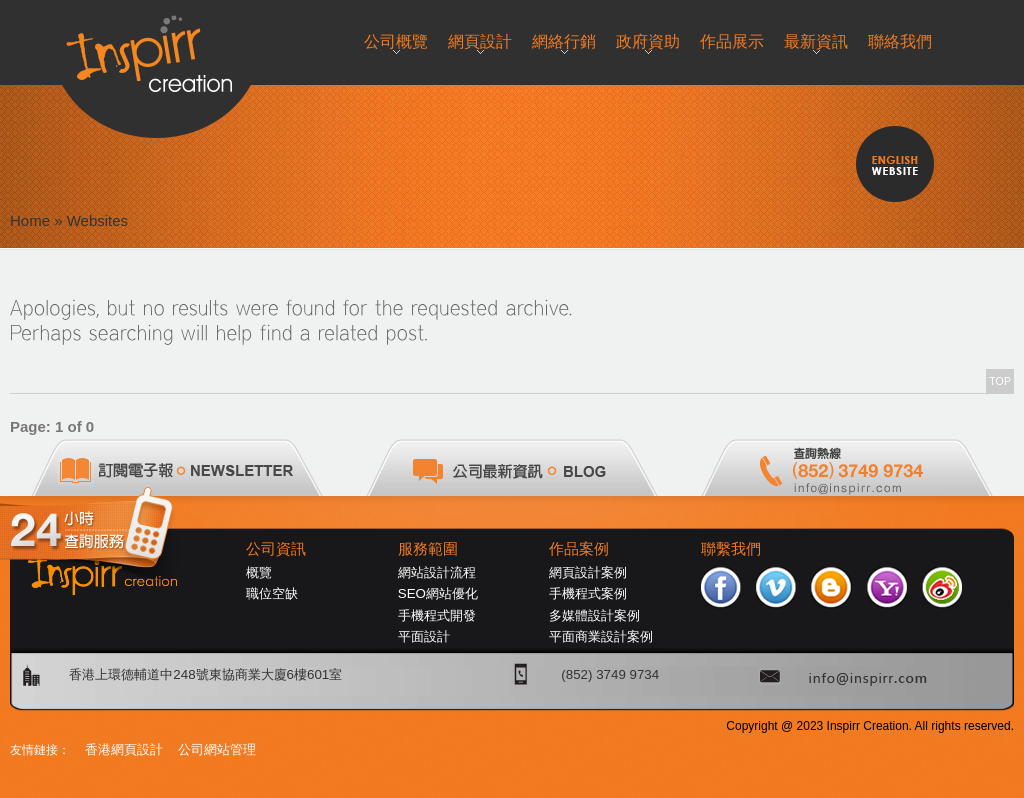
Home (30, 220)
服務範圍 (428, 549)
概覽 (259, 572)
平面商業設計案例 (601, 636)
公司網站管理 (217, 749)
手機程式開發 (437, 615)
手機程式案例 (588, 593)
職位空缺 (272, 593)
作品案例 (579, 549)
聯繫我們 (731, 549)
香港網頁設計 (124, 749)
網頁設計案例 (588, 572)
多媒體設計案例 (594, 615)
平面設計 (424, 636)
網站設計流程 (437, 572)
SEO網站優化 (438, 593)
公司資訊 (276, 549)
